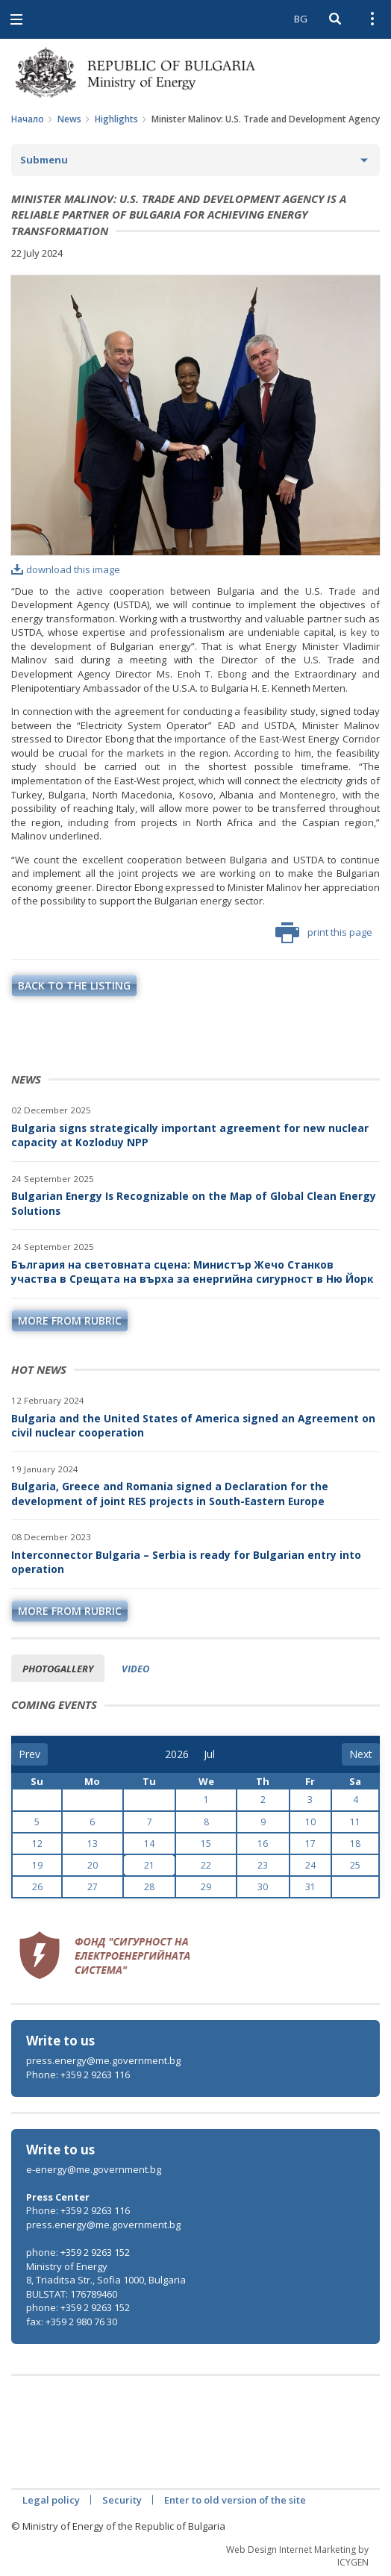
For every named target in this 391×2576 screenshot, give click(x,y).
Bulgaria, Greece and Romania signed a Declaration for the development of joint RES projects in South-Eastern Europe (169, 1493)
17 (310, 1843)
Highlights (116, 119)
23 (262, 1865)
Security (122, 2500)
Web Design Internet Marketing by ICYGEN (297, 2556)
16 (262, 1843)
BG (300, 18)
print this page (323, 933)
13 (92, 1843)
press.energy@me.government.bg (103, 2060)
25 (355, 1865)
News (69, 119)
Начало (27, 119)
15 (206, 1843)
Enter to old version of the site (235, 2500)
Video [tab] (135, 1668)
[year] (177, 1754)
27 (92, 1887)
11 (355, 1822)
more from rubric (70, 1320)
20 (92, 1865)
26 (37, 1887)
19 (37, 1865)
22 (206, 1865)
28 (149, 1887)
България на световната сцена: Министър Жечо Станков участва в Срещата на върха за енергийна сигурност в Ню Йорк (192, 1272)
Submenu (44, 159)
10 (310, 1822)
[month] (214, 1754)
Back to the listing (74, 985)
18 (355, 1843)
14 (149, 1843)
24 (310, 1865)
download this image (65, 569)
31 (310, 1887)
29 (206, 1887)
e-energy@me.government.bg (93, 2169)
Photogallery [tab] (57, 1668)
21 (149, 1865)
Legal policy (51, 2500)
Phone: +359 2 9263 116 (78, 2074)
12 (37, 1843)
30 (262, 1887)
